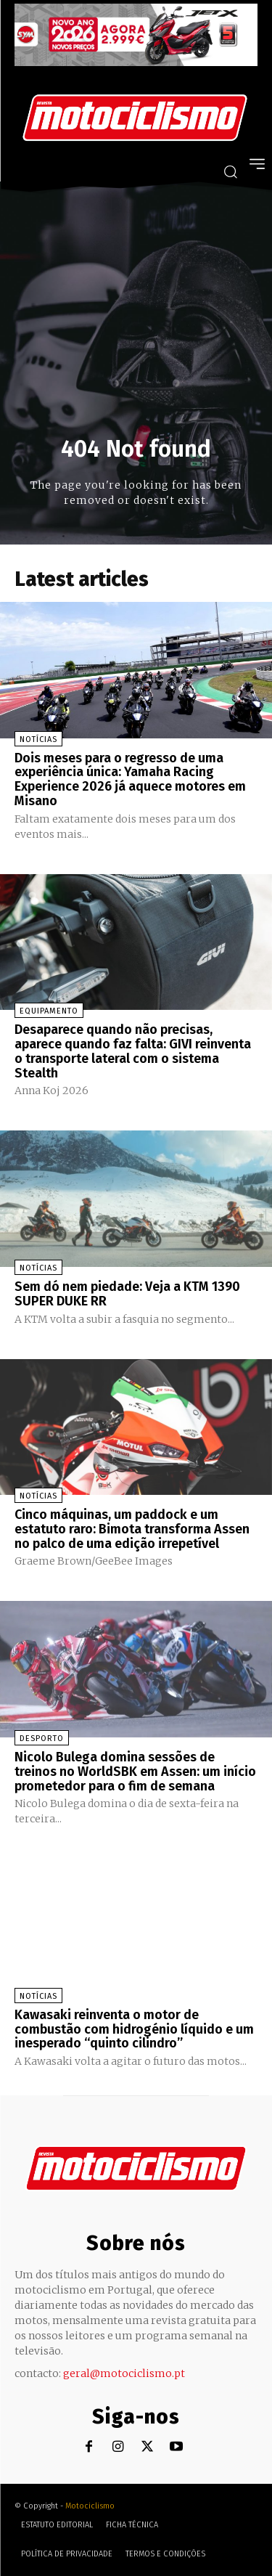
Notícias (38, 739)
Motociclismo (90, 2506)
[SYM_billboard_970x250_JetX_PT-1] (136, 62)
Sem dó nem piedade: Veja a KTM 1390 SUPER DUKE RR (127, 1294)
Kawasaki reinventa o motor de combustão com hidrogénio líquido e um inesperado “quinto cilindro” (134, 2029)
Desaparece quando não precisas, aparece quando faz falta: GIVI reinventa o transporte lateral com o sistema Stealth (133, 1051)
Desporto (42, 1738)
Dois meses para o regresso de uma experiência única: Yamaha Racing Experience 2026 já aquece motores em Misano (130, 779)
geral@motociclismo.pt (124, 2373)
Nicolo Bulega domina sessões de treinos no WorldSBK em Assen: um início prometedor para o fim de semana (135, 1771)
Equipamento (49, 1011)
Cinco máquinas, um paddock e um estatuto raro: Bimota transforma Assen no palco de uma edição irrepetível (132, 1529)
